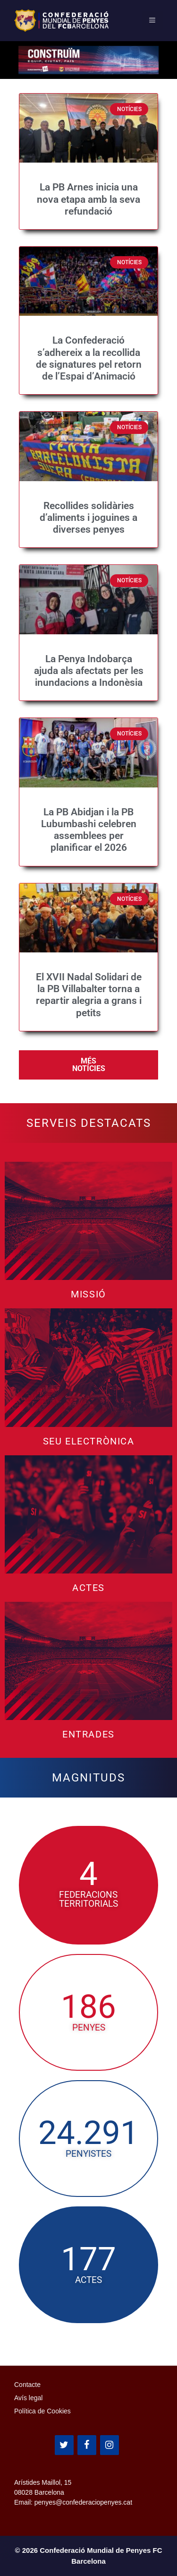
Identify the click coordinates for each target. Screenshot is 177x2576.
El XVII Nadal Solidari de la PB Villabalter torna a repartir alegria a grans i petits (89, 995)
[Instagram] (109, 2445)
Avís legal (28, 2398)
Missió (88, 1294)
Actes (88, 1587)
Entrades (88, 1734)
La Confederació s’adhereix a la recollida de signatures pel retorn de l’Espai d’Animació (89, 358)
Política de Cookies (42, 2411)
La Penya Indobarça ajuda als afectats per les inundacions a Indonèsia (88, 670)
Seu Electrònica (89, 1441)
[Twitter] (64, 2445)
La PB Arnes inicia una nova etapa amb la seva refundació (88, 199)
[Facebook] (86, 2445)
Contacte (27, 2384)
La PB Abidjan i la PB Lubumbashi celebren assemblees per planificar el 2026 (88, 830)
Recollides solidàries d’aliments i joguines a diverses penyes (88, 517)
